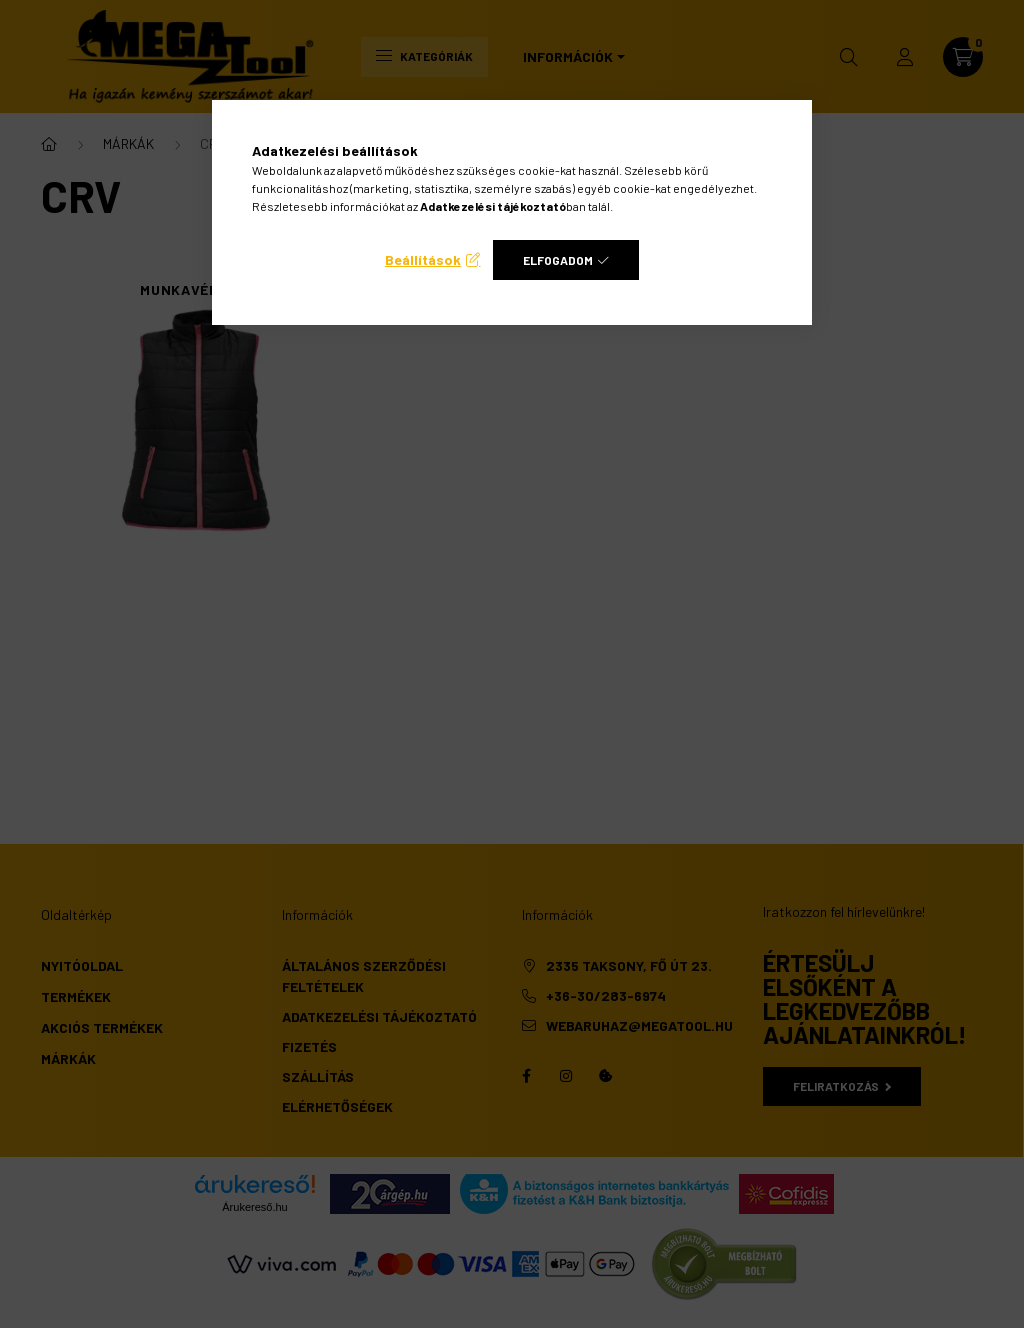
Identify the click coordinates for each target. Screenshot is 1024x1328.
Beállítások (423, 259)
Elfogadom (558, 260)
